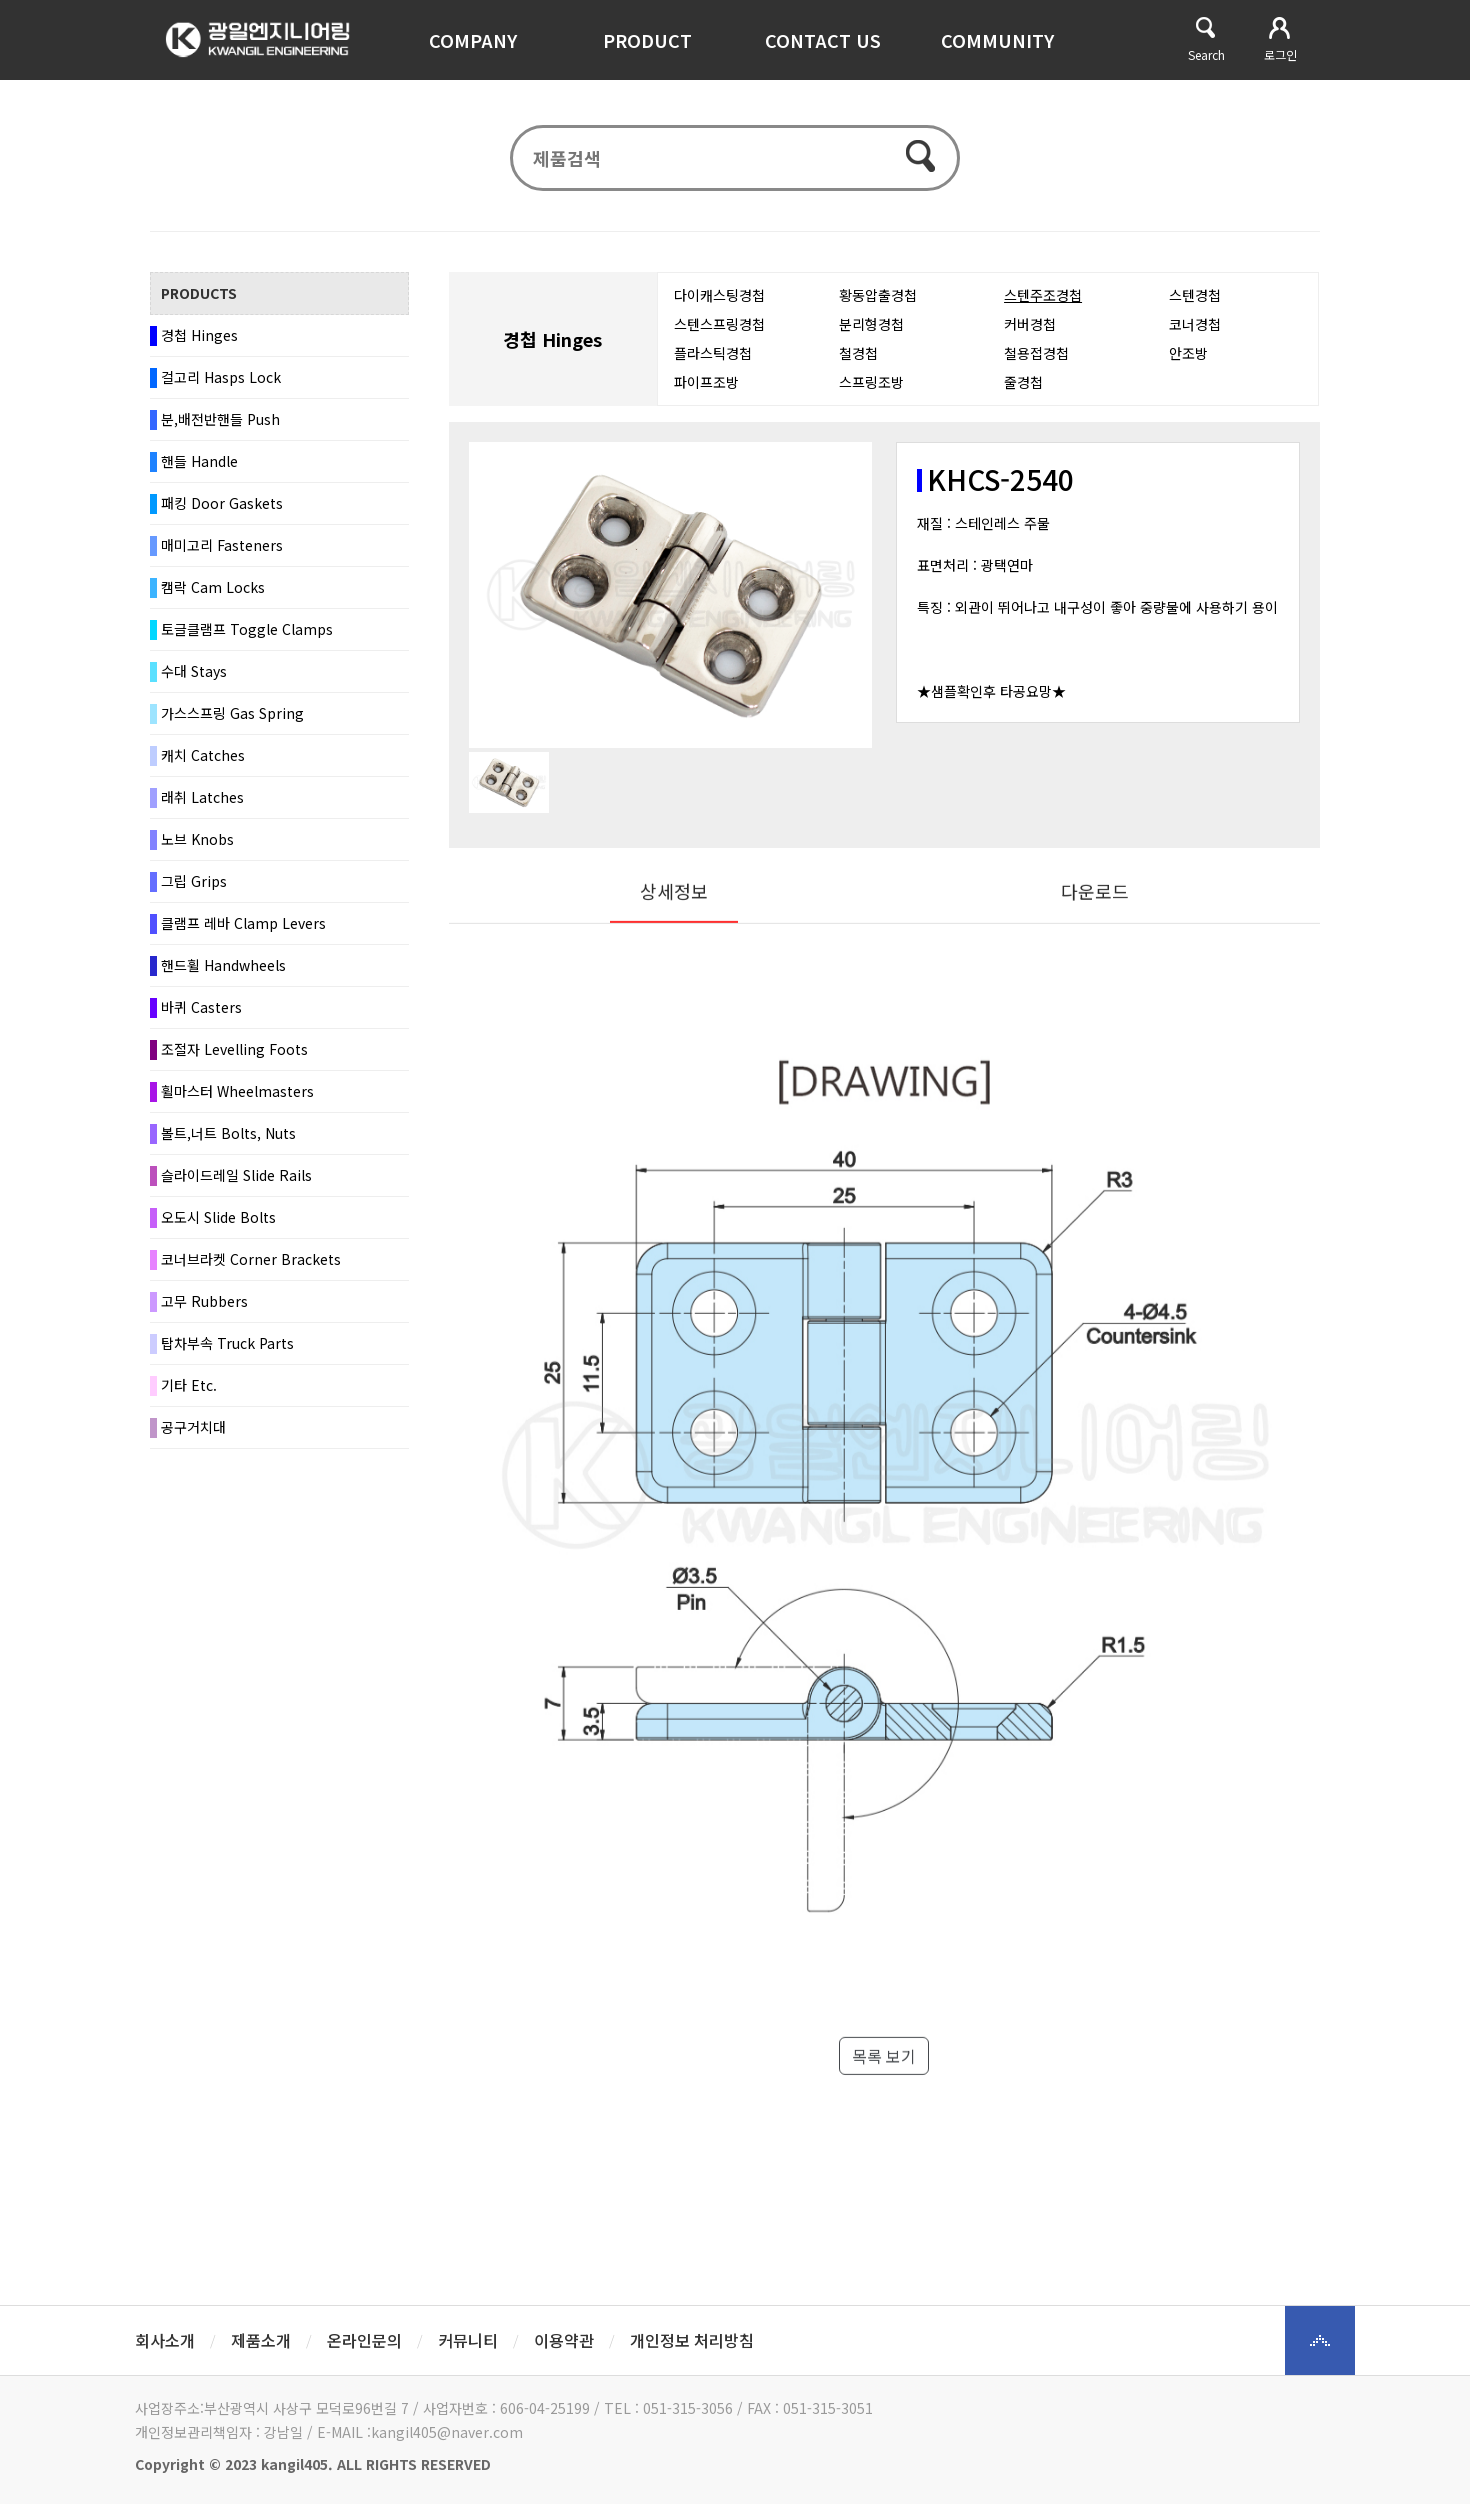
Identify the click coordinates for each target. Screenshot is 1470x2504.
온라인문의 (364, 2340)
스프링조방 (871, 389)
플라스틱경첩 (713, 360)
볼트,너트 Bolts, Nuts (228, 1140)
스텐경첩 (1195, 302)
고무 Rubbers (204, 1308)
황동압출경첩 (878, 302)
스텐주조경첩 (1043, 302)
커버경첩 (1030, 331)
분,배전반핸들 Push (220, 426)
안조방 (1188, 360)
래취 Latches (202, 804)
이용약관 (564, 2340)
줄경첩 (1023, 389)
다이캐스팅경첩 (719, 302)
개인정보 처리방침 (692, 2340)
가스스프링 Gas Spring (232, 720)
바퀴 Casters (201, 1014)
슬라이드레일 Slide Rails (236, 1182)
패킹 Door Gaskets (222, 510)
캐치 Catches (203, 762)
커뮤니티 (468, 2340)
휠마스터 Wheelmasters (237, 1098)
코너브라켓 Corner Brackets (251, 1266)
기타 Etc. (189, 1392)
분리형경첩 (871, 331)
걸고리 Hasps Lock (221, 384)
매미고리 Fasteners (222, 552)
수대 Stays (194, 678)
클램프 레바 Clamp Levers (243, 930)
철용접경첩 (1036, 360)
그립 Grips (194, 888)
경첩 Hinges (199, 342)
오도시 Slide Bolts (218, 1224)
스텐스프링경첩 (719, 331)
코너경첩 (1195, 331)
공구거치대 (193, 1434)
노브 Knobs (197, 846)
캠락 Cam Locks (213, 594)
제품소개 (261, 2340)
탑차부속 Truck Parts (227, 1350)
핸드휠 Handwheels (223, 972)
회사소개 (165, 2340)
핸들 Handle (199, 468)
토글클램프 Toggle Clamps (247, 636)
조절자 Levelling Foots (234, 1056)
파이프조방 (706, 389)
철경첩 (858, 360)
